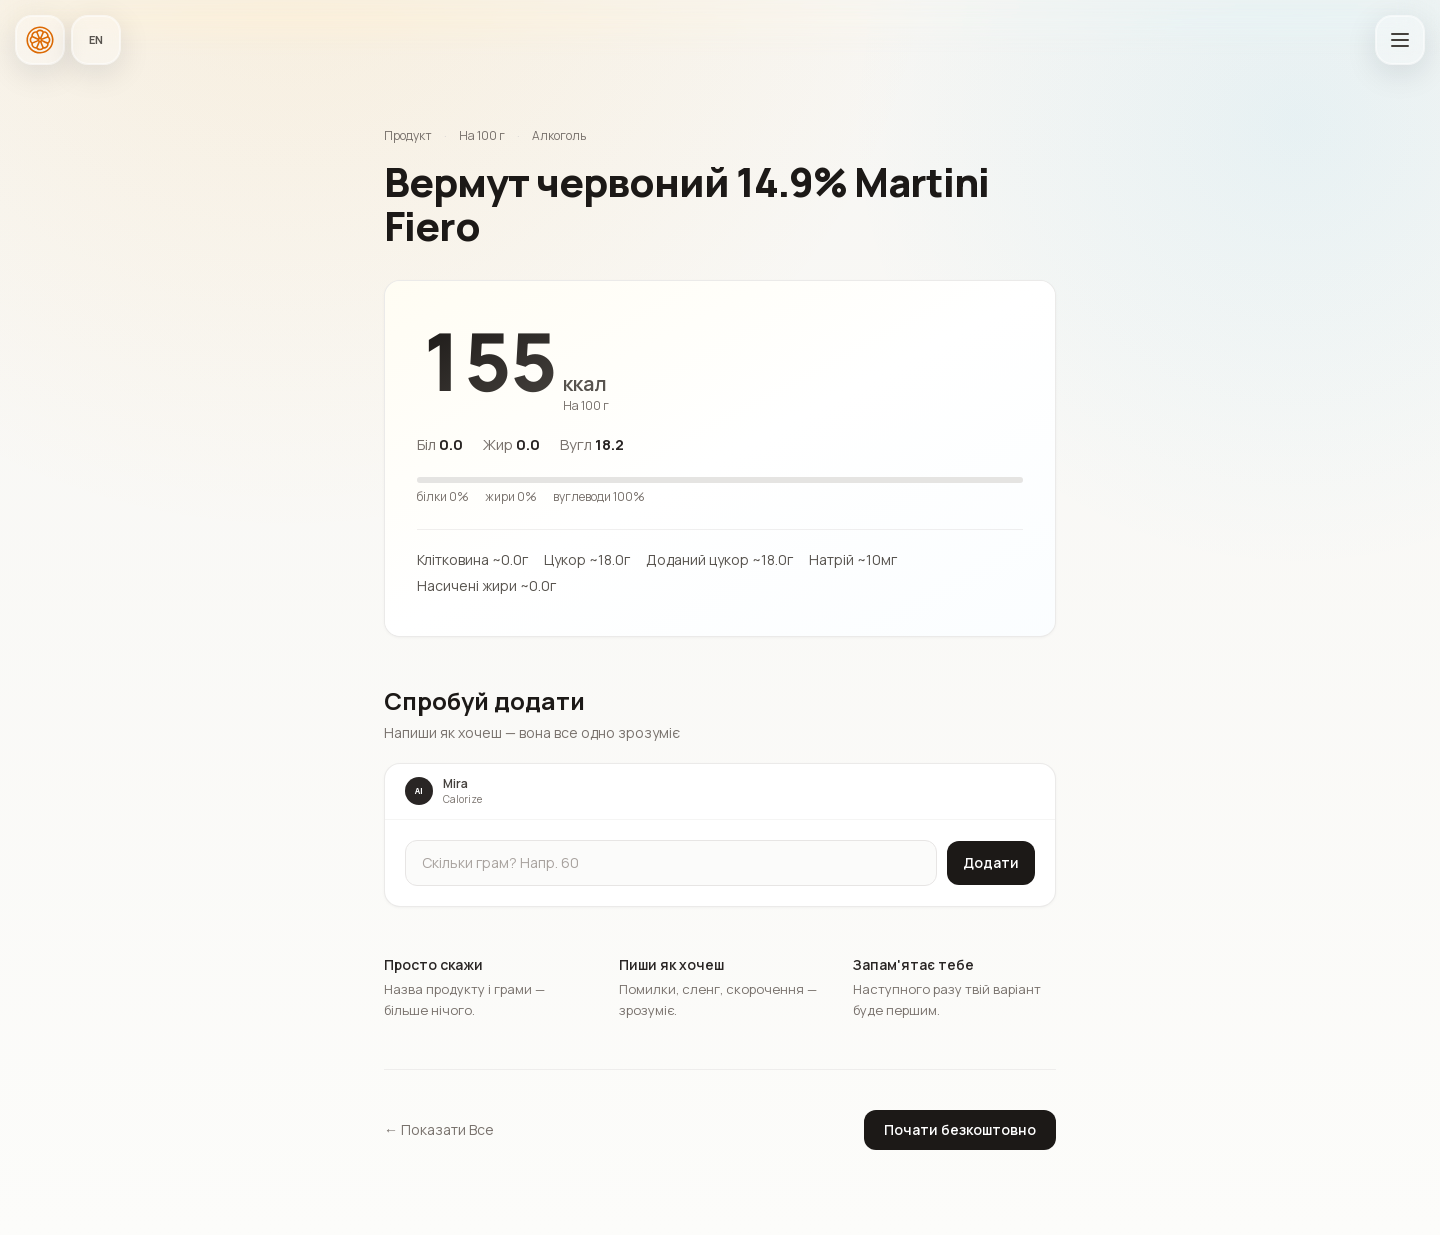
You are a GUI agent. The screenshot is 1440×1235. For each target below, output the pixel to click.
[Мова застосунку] (96, 40)
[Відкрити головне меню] (1400, 40)
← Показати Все (439, 1129)
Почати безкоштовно (960, 1129)
